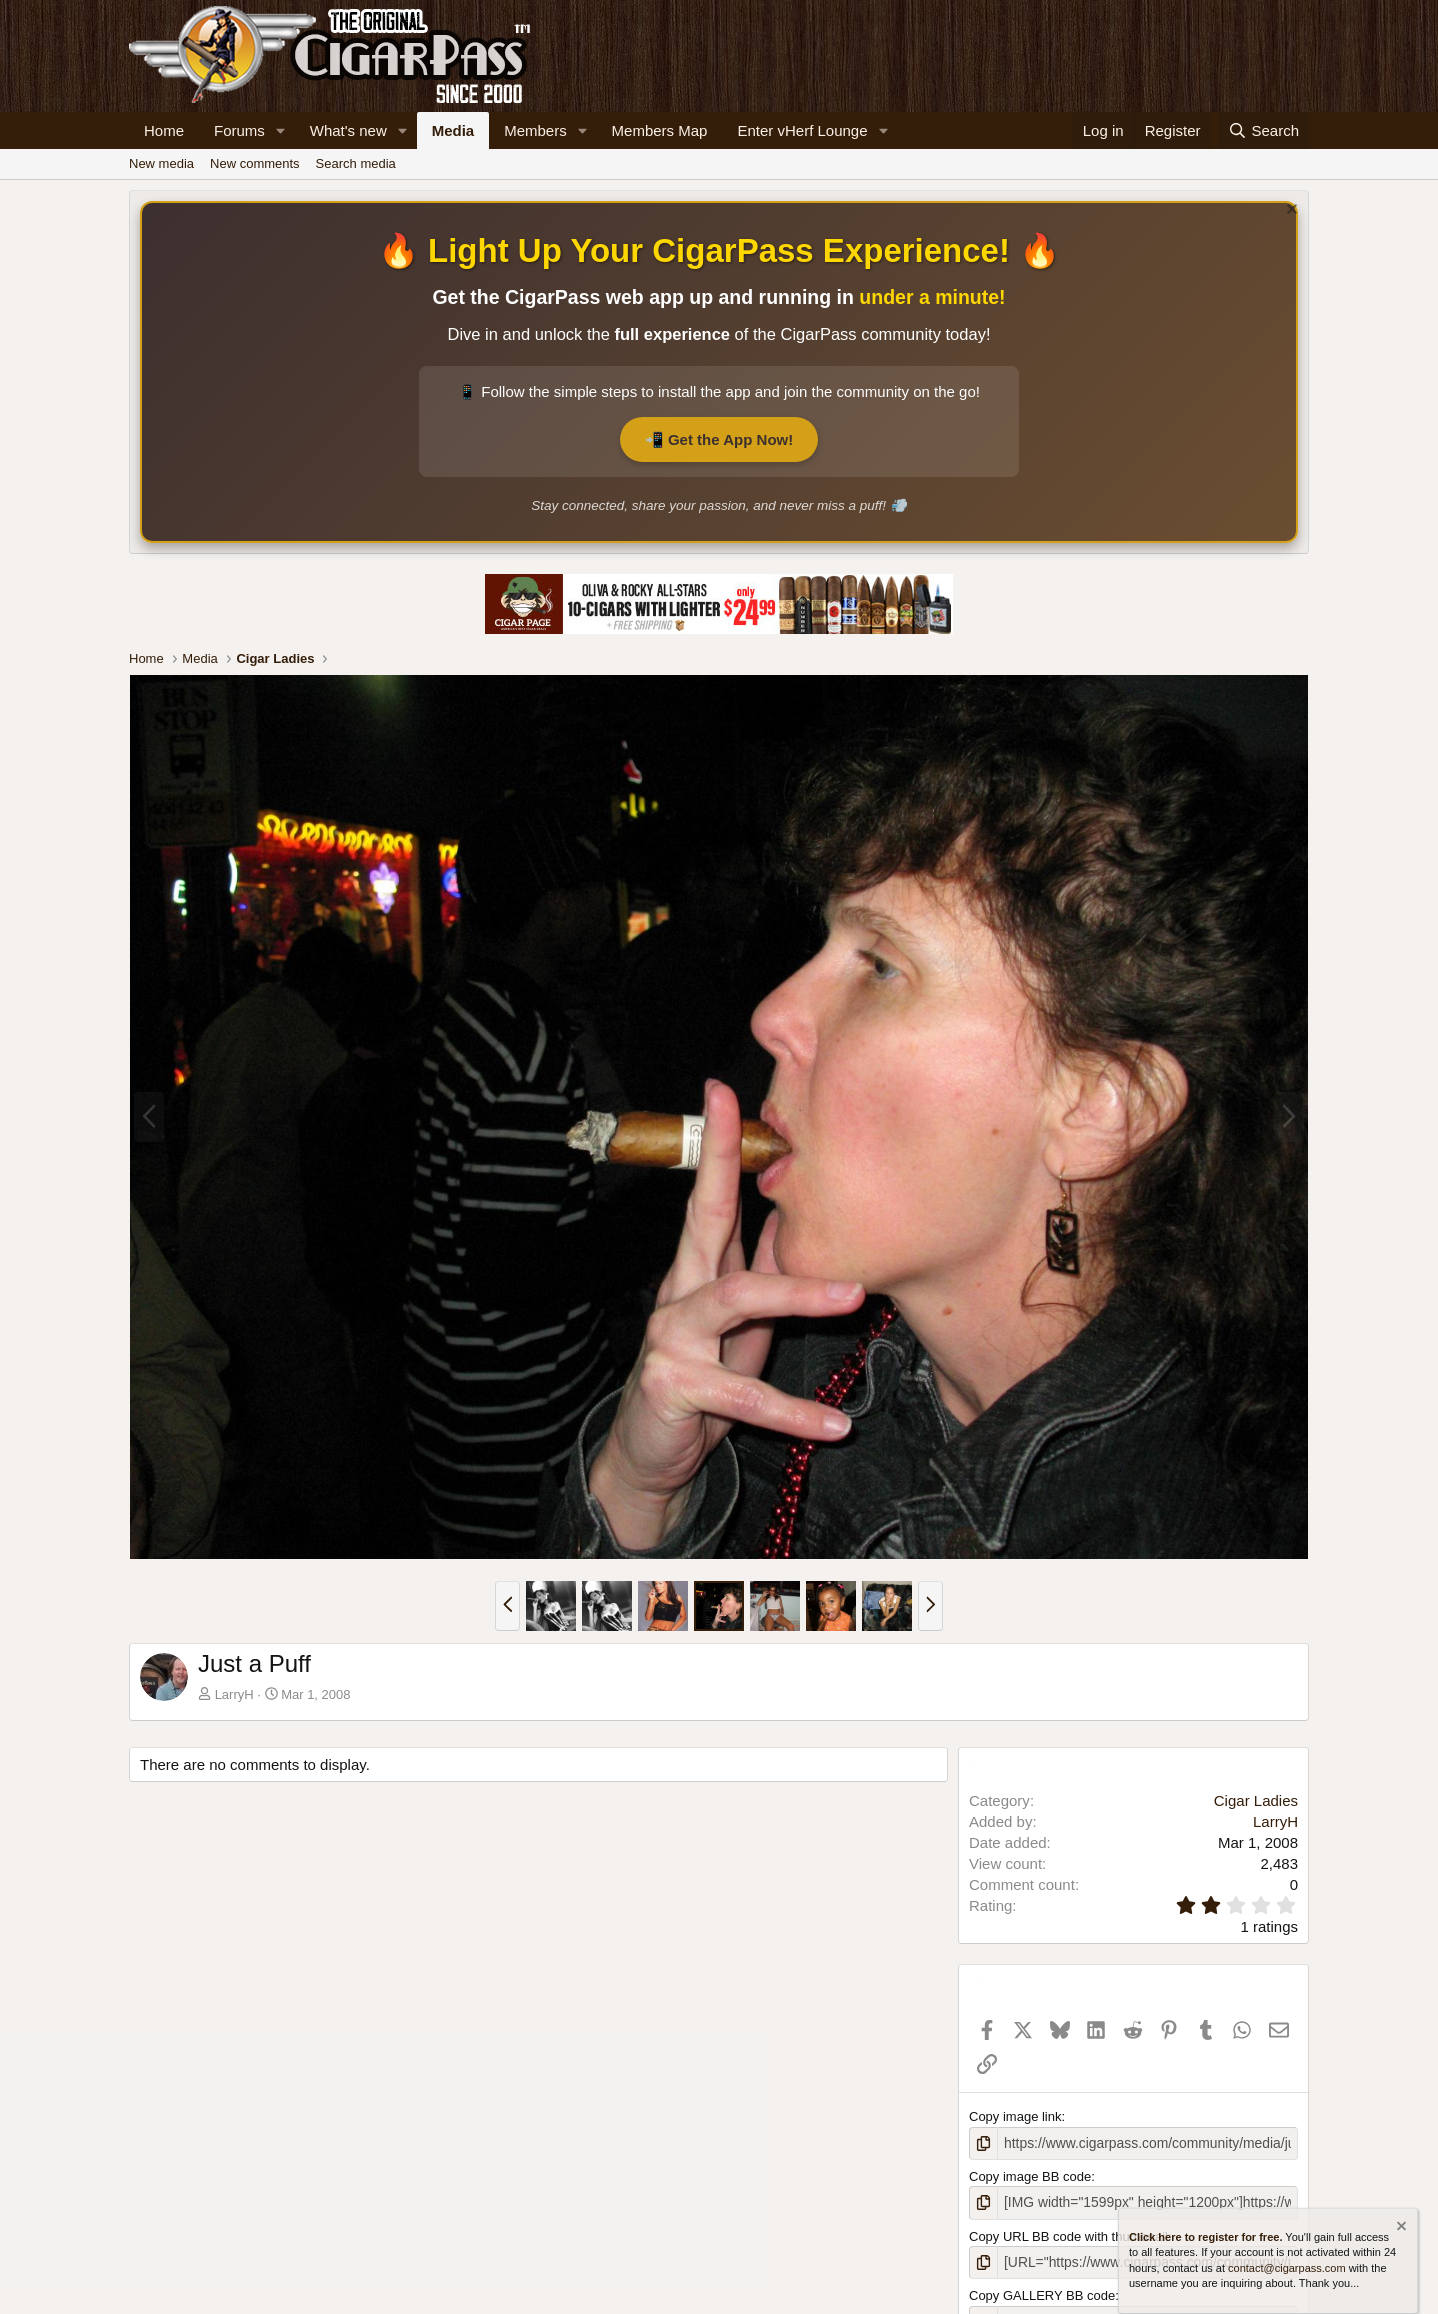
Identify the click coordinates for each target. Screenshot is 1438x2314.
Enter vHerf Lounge (802, 130)
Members (535, 130)
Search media (356, 163)
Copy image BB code (1030, 2175)
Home (164, 130)
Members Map (660, 130)
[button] (281, 130)
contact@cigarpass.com (1287, 2268)
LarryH (234, 1694)
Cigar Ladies (1256, 1800)
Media (453, 130)
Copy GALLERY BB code (1042, 2292)
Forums (239, 130)
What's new (348, 130)
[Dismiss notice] (1289, 211)
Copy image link (1015, 2116)
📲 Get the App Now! (719, 439)
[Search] (1263, 130)
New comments (255, 163)
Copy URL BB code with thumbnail (1068, 2233)
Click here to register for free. (1205, 2237)
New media (161, 163)
